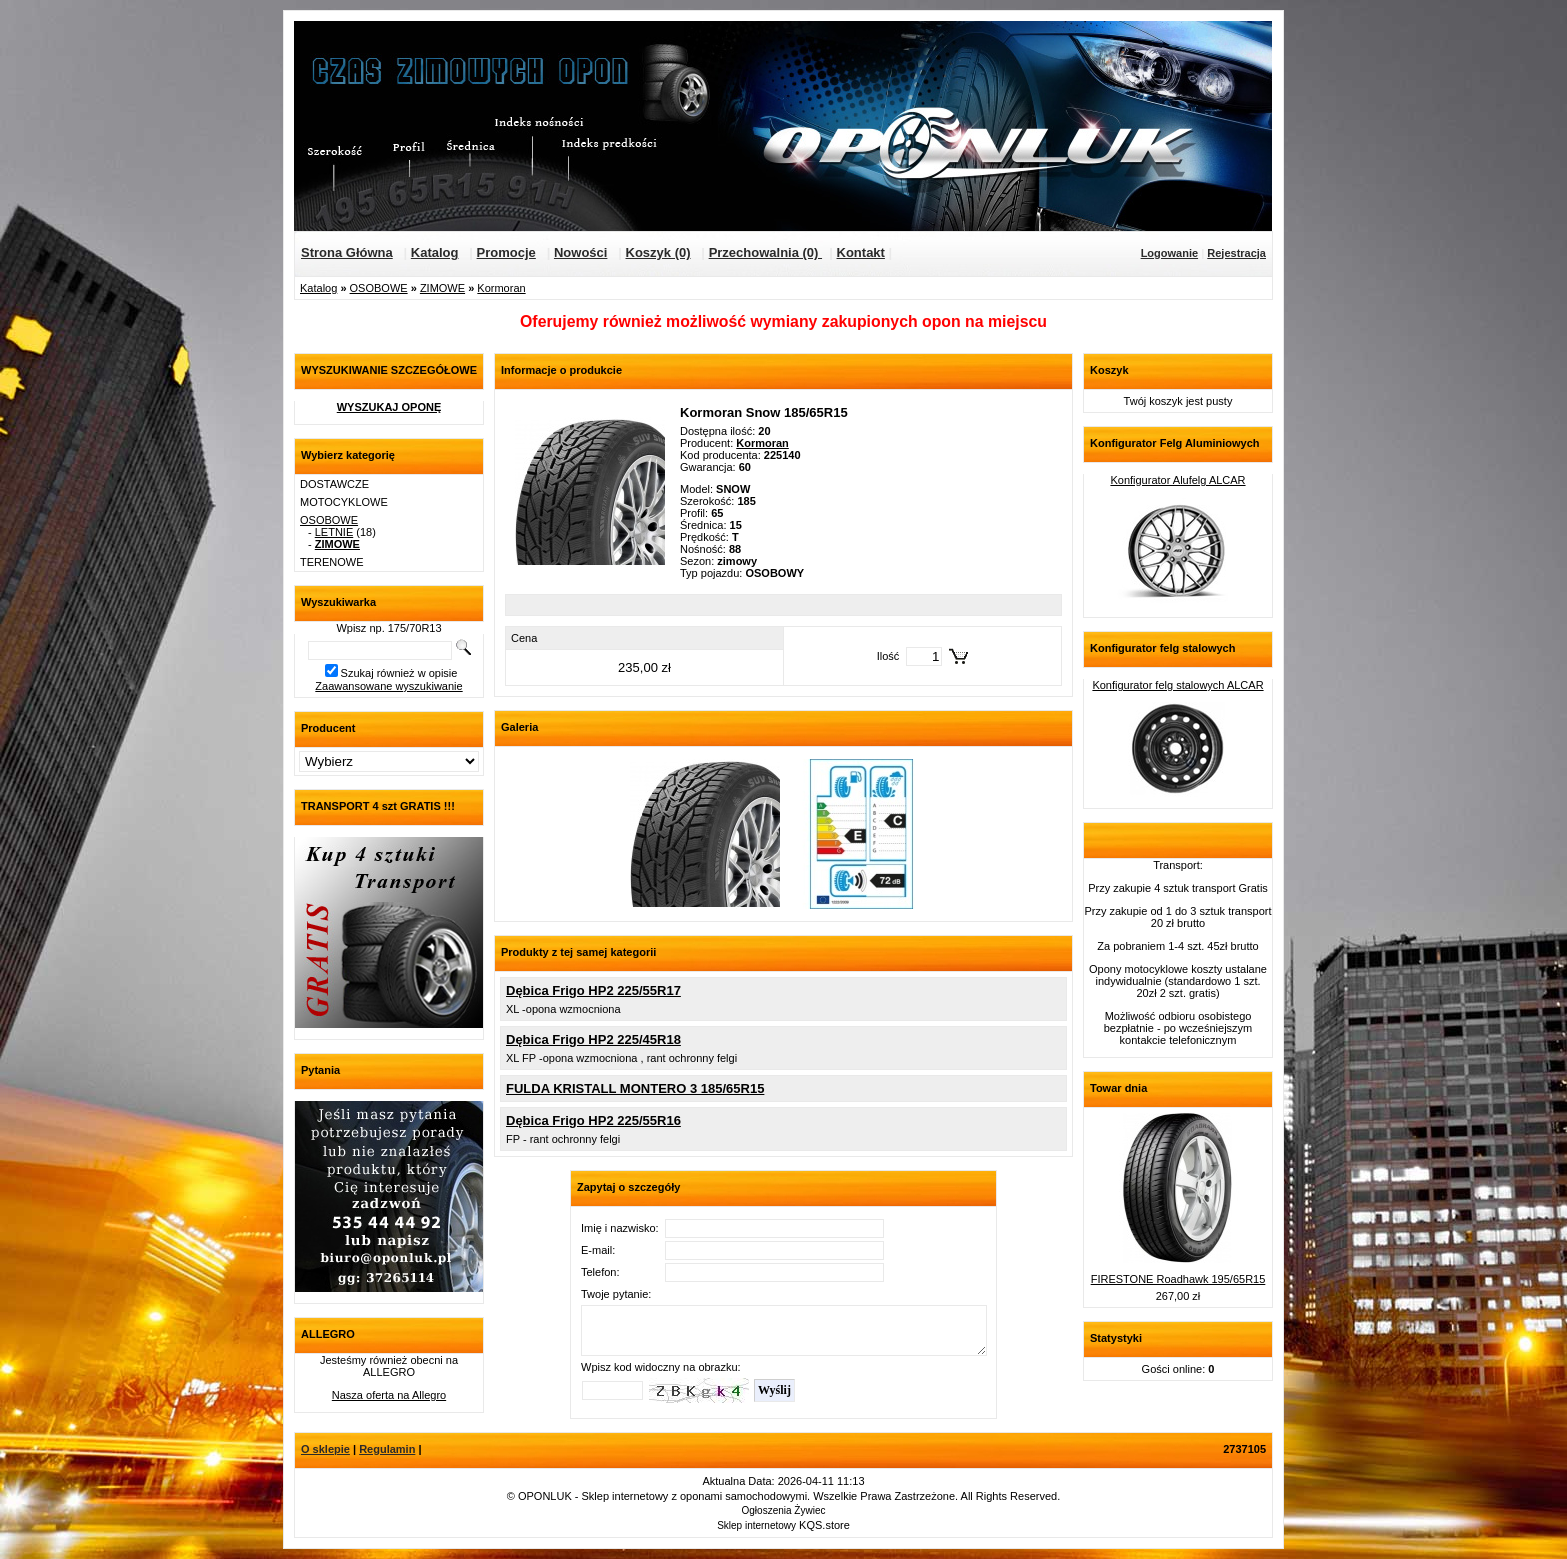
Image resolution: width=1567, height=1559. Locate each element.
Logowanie (1169, 253)
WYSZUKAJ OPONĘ (389, 407)
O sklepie (325, 1449)
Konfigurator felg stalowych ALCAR (1177, 685)
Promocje (506, 252)
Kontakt (861, 252)
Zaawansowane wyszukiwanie (388, 686)
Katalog (435, 252)
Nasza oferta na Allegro (389, 1395)
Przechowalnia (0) (765, 252)
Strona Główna (347, 252)
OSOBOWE (379, 288)
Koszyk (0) (658, 252)
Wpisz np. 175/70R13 (388, 628)
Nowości (580, 252)
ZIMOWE (442, 288)
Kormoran (501, 288)
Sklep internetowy (756, 1525)
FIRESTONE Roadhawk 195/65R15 (1178, 1279)
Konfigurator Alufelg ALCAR (1177, 480)
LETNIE (334, 532)
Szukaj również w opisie (399, 673)
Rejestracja (1236, 253)
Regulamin (387, 1449)
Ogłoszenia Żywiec (784, 1510)
